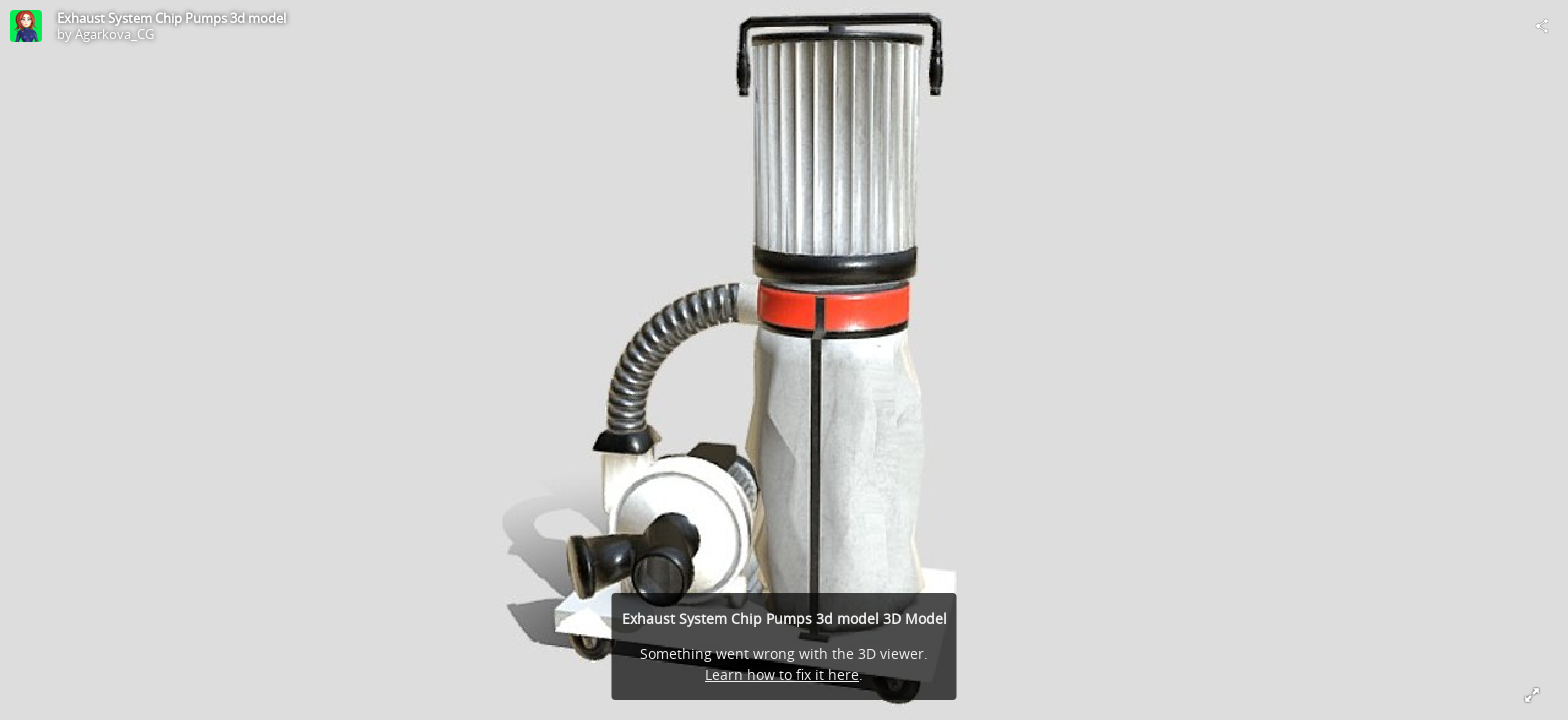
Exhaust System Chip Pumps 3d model (171, 18)
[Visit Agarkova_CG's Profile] (26, 26)
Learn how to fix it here (782, 674)
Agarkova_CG (114, 34)
